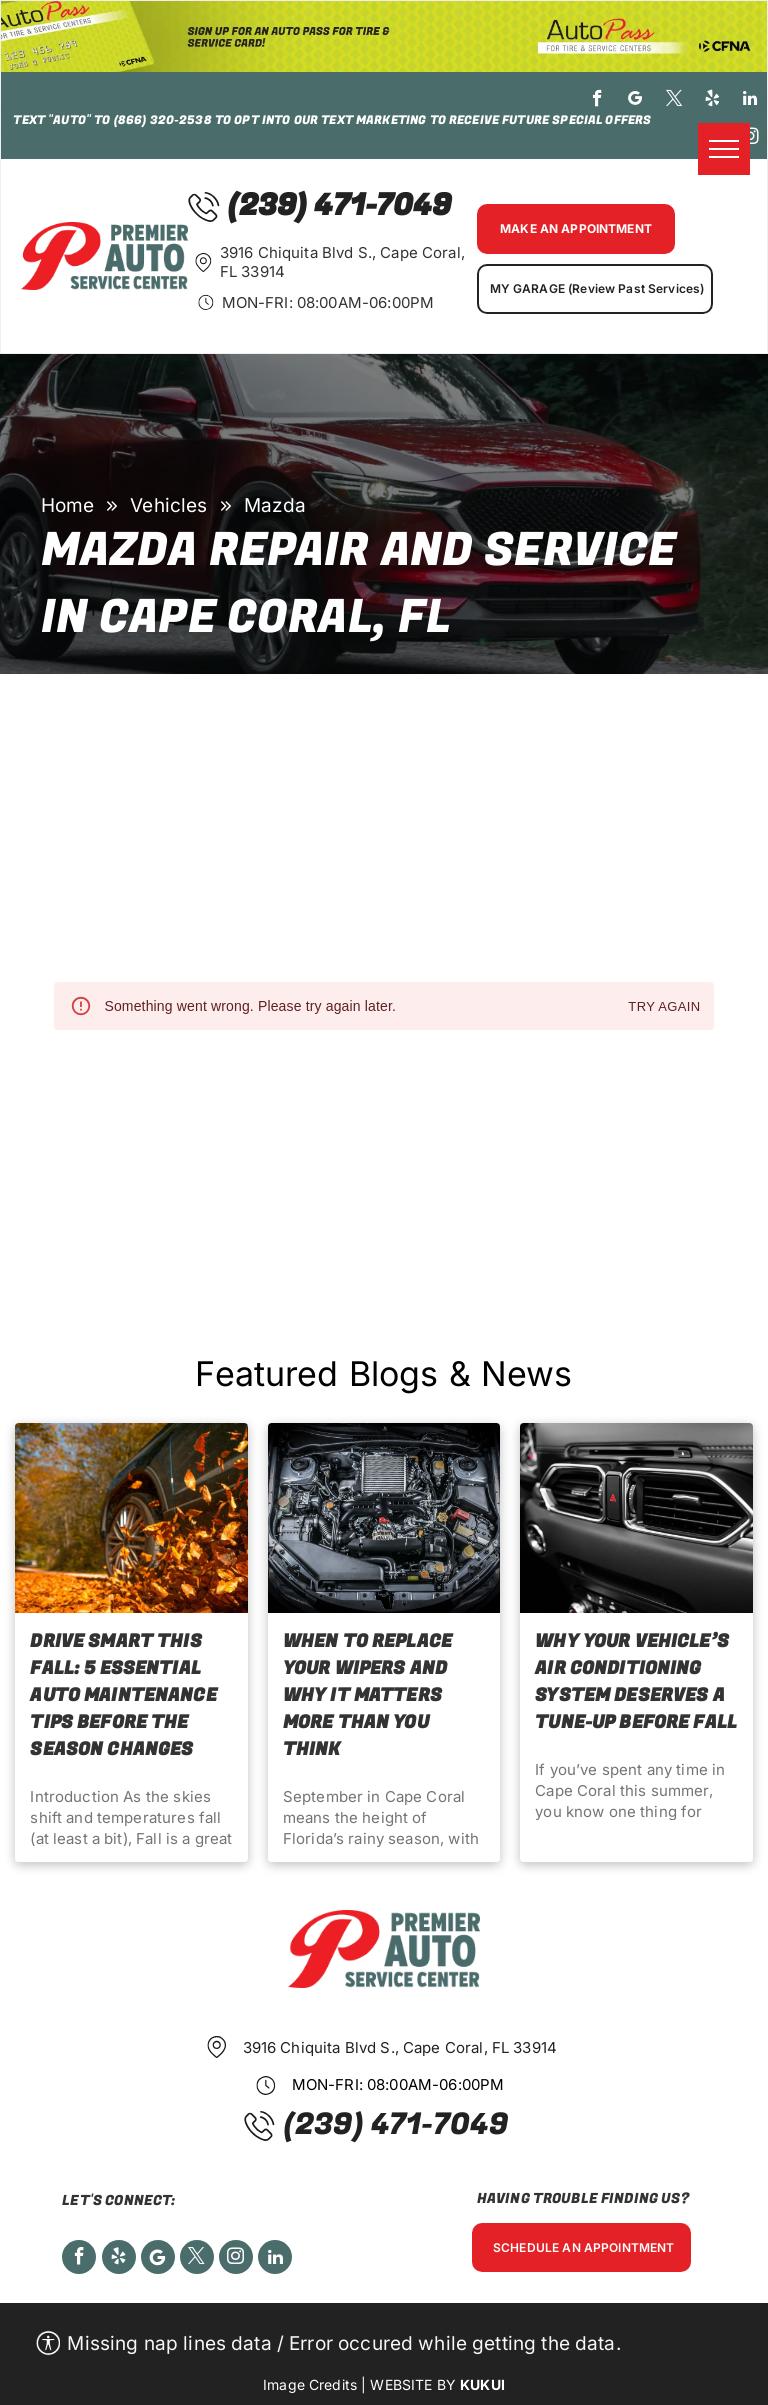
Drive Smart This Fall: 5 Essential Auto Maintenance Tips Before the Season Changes (123, 1695)
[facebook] (597, 101)
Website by (413, 2384)
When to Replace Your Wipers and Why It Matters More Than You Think (367, 1695)
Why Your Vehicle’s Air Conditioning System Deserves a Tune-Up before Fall (636, 1682)
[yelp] (712, 101)
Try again (664, 1007)
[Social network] (158, 2259)
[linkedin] (750, 101)
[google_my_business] (636, 101)
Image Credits (310, 2384)
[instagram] (750, 139)
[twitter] (674, 101)
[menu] (724, 149)
